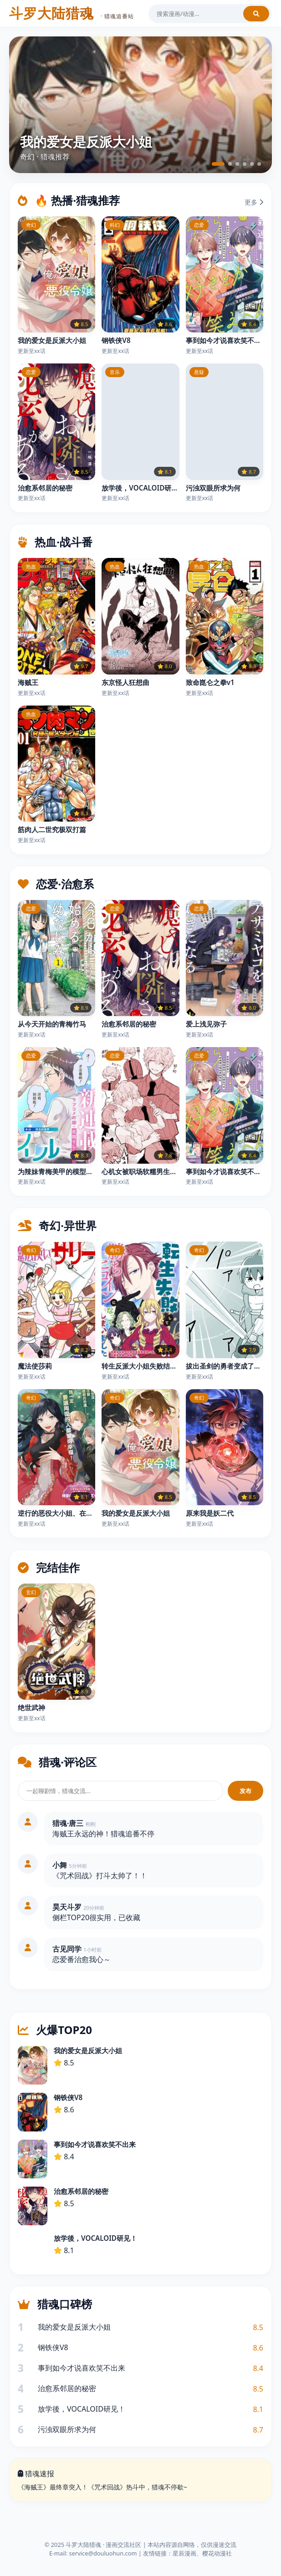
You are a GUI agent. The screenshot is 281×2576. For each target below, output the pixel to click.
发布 (245, 1791)
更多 (254, 202)
